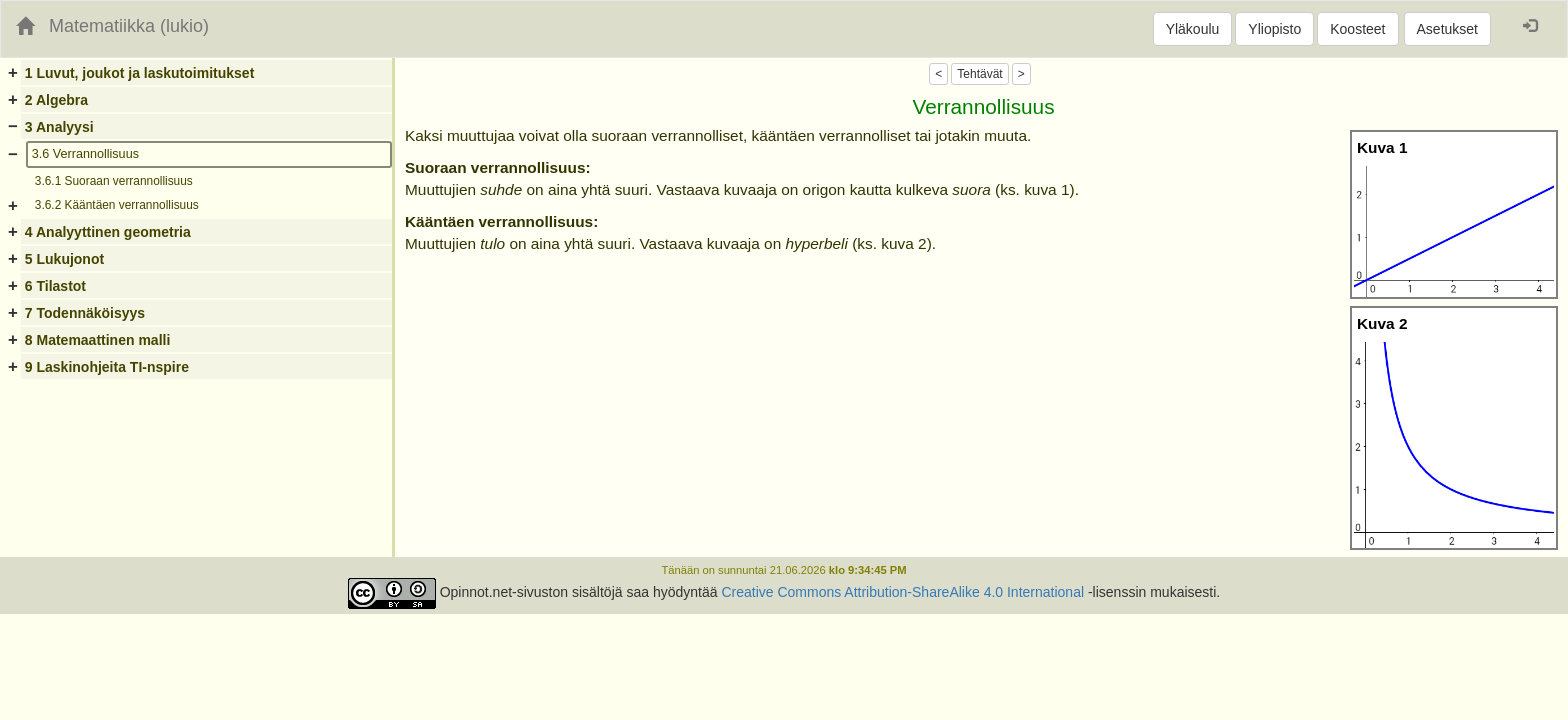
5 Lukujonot (64, 259)
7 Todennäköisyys (85, 313)
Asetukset (1447, 29)
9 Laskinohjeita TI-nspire (107, 367)
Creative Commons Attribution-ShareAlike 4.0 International (902, 592)
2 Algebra (56, 100)
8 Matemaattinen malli (98, 340)
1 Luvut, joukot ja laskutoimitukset (139, 73)
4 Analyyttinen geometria (108, 232)
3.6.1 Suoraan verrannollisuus (114, 181)
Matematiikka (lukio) (129, 26)
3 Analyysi (59, 127)
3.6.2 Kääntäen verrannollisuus (117, 205)
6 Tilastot (55, 286)
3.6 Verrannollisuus (85, 154)
